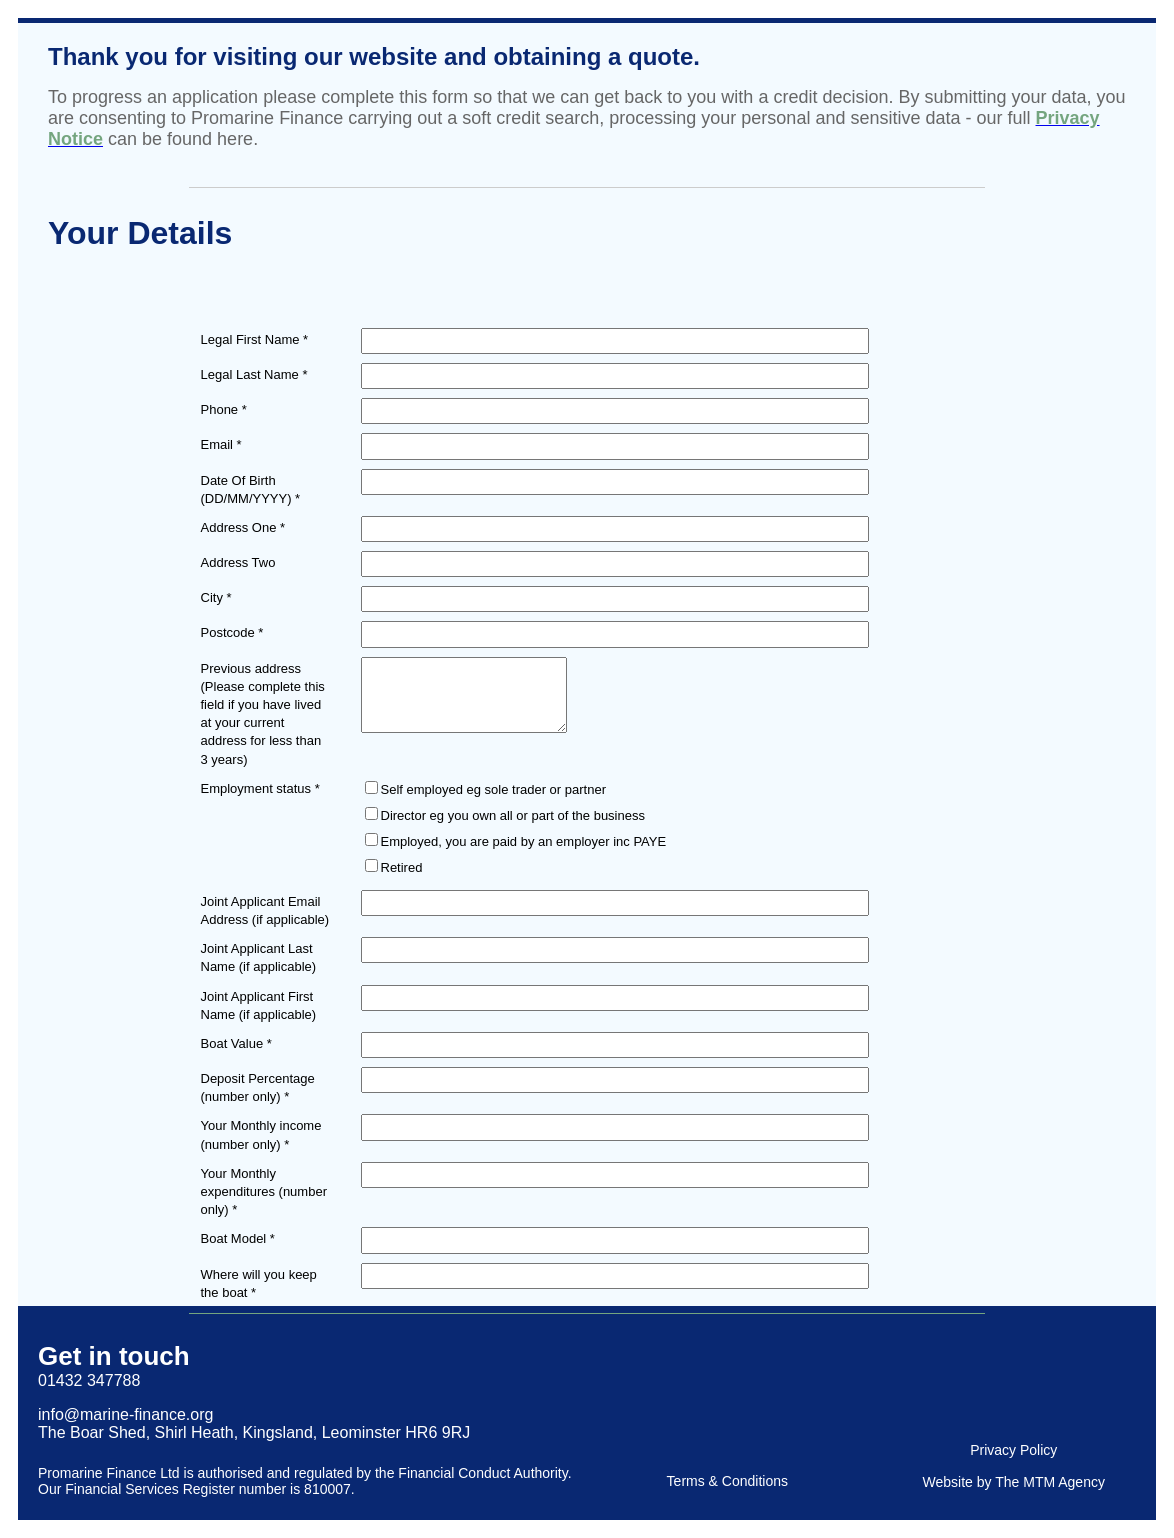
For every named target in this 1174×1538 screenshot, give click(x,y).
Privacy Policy (1013, 1450)
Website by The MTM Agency (1014, 1482)
